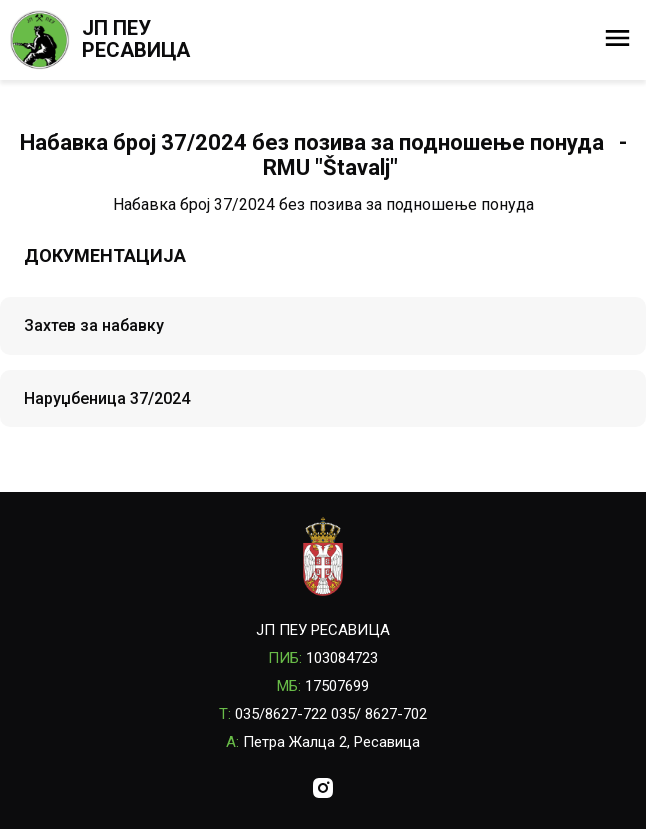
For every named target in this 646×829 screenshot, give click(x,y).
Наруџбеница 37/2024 (107, 398)
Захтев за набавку (94, 325)
